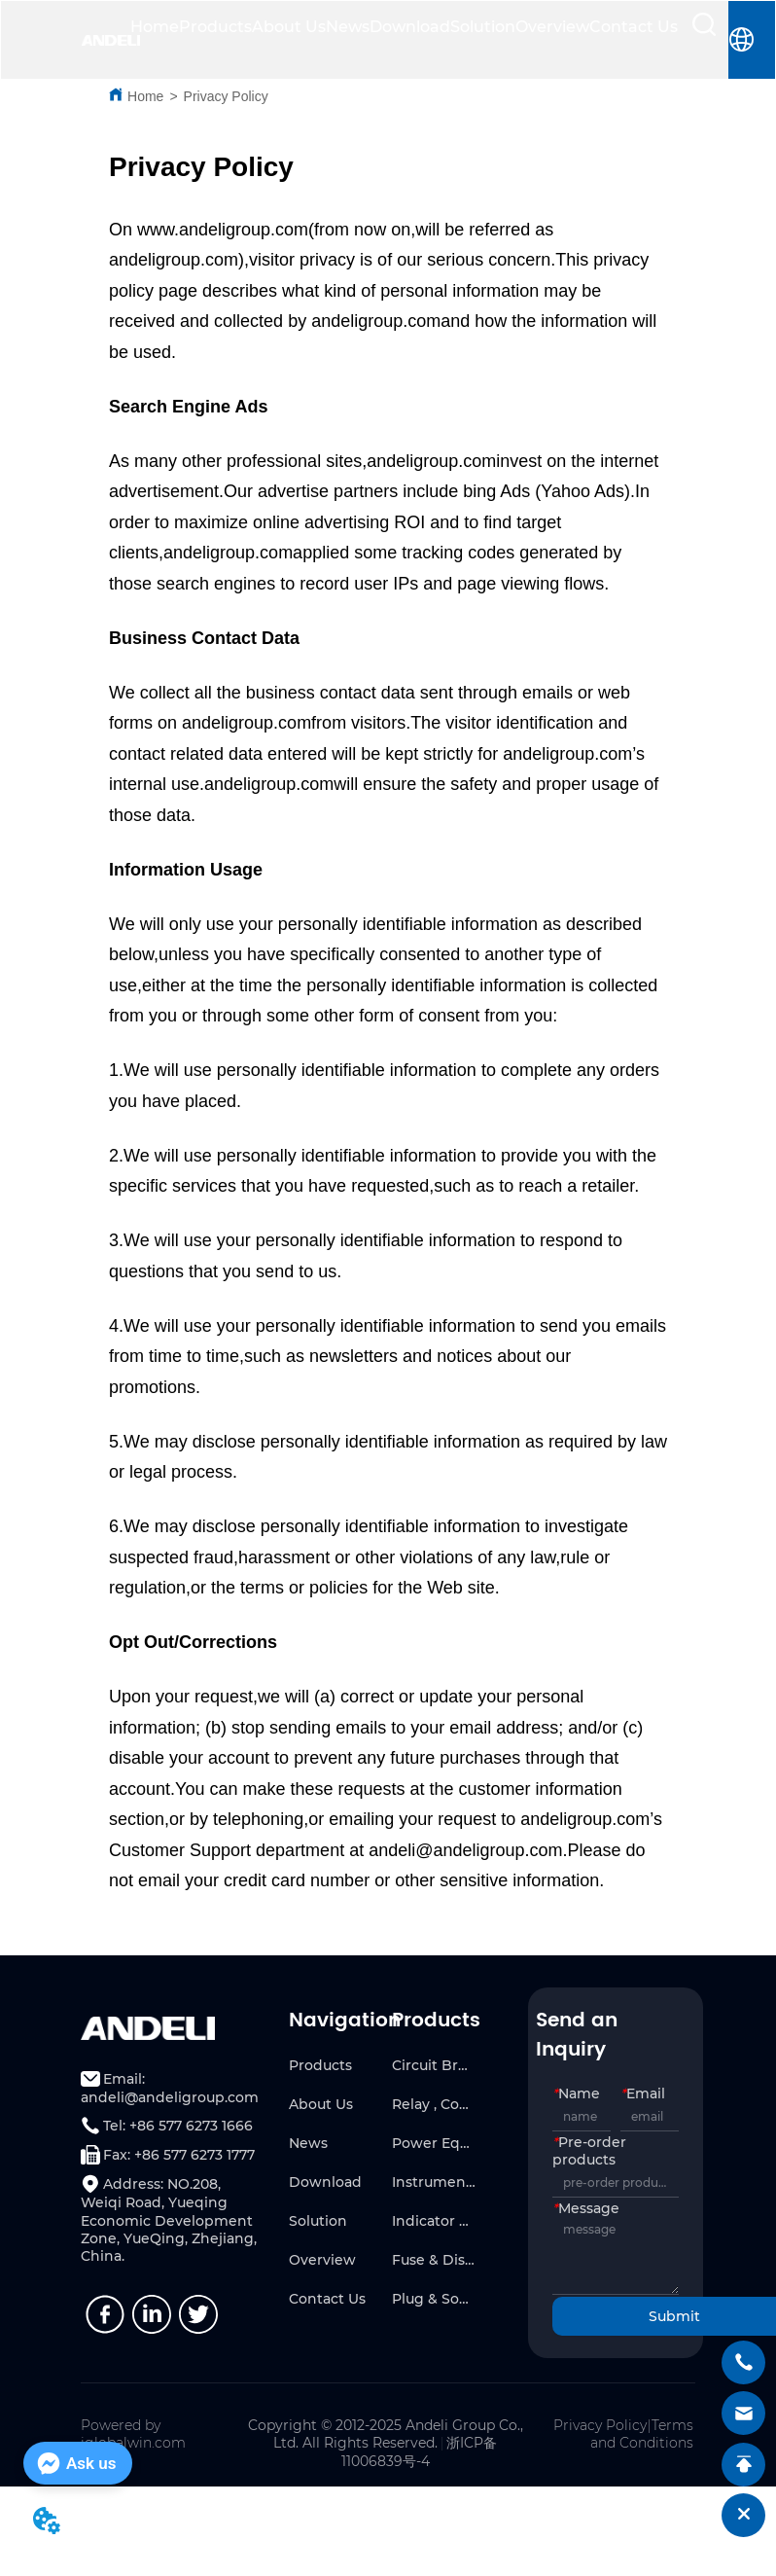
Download (410, 27)
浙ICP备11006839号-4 (419, 2452)
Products (215, 27)
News (348, 27)
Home (154, 27)
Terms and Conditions (641, 2433)
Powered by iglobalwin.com (133, 2433)
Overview (552, 27)
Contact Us (633, 27)
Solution (482, 27)
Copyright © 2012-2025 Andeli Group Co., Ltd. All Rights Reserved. (385, 2433)
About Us (289, 27)
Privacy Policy (226, 96)
